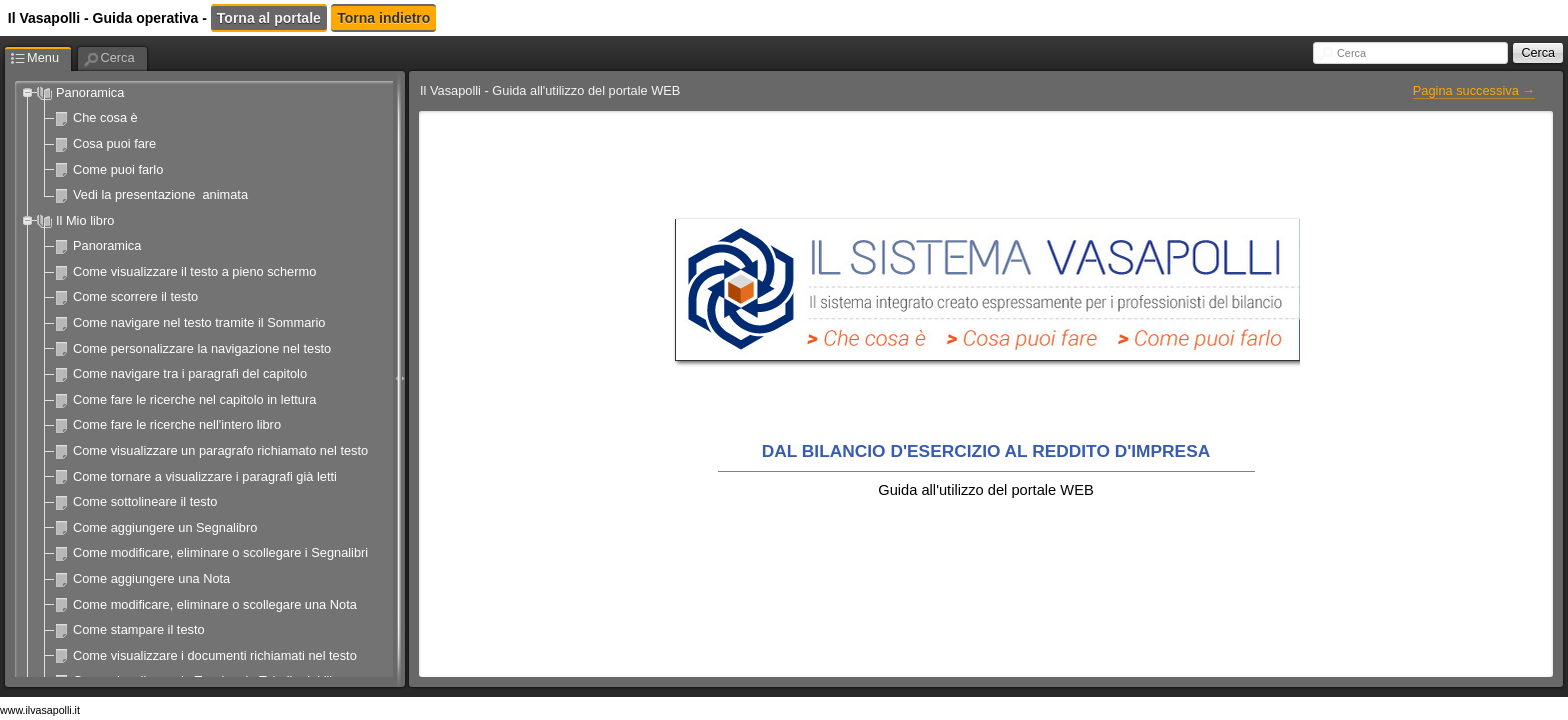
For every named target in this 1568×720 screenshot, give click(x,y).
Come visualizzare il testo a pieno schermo (194, 271)
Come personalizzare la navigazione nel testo (202, 348)
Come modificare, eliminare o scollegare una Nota (215, 604)
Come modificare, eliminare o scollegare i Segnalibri (220, 552)
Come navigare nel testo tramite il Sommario (199, 322)
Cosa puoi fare (114, 143)
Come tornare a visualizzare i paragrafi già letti (205, 476)
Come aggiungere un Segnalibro (165, 527)
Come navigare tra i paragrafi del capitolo (190, 373)
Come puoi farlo (118, 169)
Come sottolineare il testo (145, 501)
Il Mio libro (85, 220)
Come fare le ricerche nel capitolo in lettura (194, 399)
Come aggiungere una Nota (151, 578)
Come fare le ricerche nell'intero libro (177, 424)
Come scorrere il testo (135, 296)
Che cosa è (105, 117)
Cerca (1351, 53)
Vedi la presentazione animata (160, 194)
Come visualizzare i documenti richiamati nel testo (215, 655)
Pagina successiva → (1474, 90)
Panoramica (90, 92)
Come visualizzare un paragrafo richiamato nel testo (220, 450)
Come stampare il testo (139, 629)
